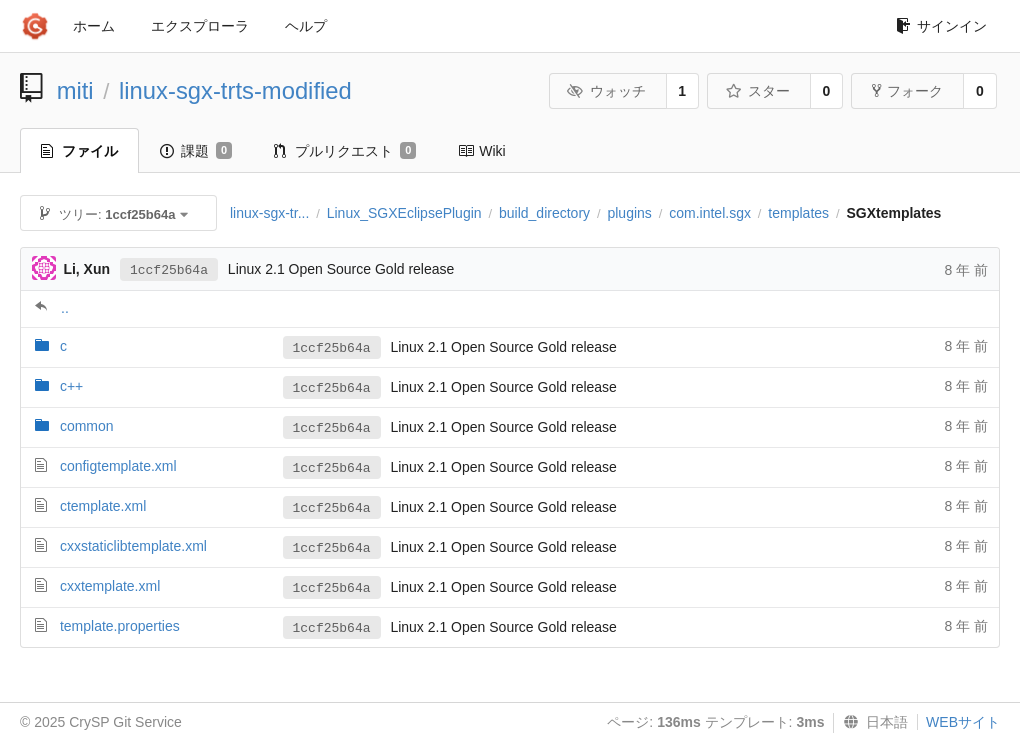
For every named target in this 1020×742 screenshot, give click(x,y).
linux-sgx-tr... (269, 213)
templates (798, 213)
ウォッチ (606, 91)
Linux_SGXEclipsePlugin (404, 213)
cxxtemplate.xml (110, 586)
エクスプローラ (200, 26)
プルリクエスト (345, 151)
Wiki (481, 151)
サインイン (941, 26)
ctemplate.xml (103, 506)
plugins (629, 213)
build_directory (544, 213)
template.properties (120, 626)
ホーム (94, 26)
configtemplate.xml (118, 466)
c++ (71, 386)
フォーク (907, 91)
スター (757, 91)
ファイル (79, 151)
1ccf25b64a (169, 270)
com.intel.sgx (710, 213)
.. (65, 308)
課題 (196, 151)
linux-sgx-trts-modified (235, 90)
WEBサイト (963, 722)
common (87, 426)
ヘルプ (306, 26)
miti (75, 90)
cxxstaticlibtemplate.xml (133, 546)
